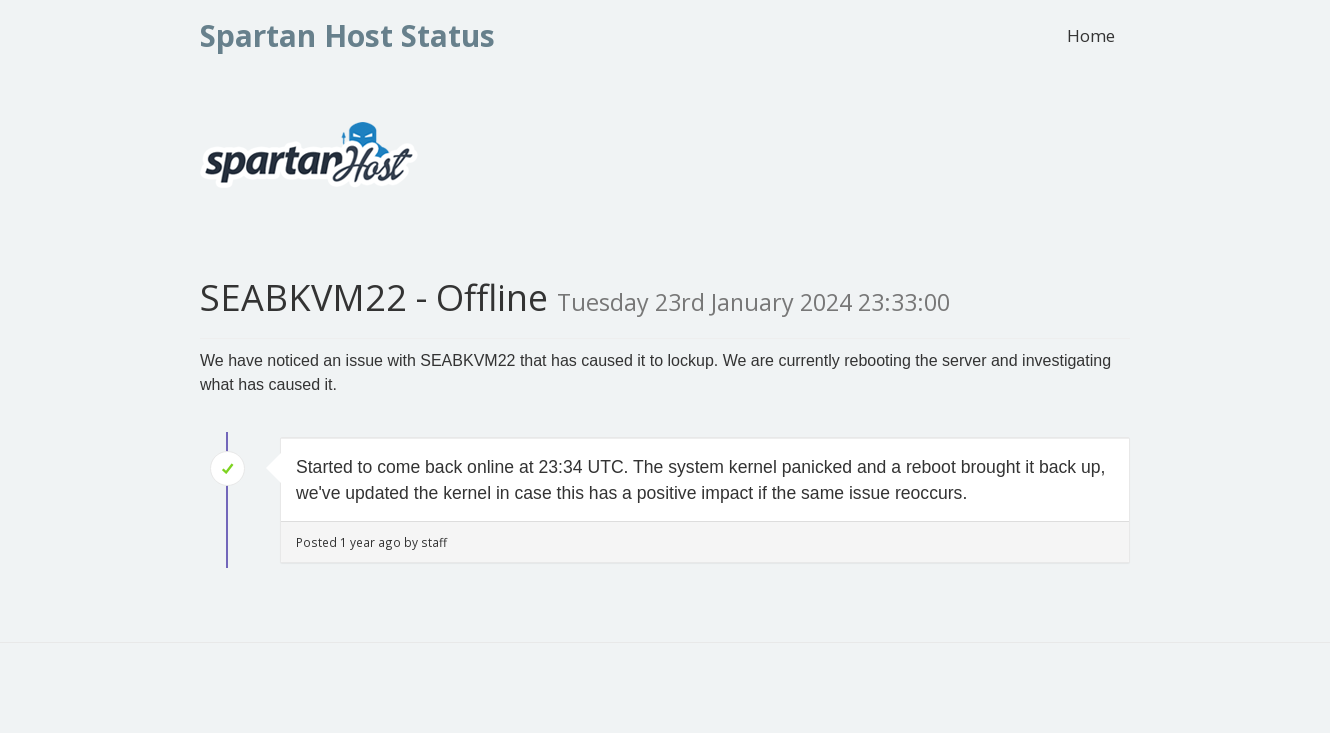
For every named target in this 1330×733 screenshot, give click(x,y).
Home (1091, 35)
